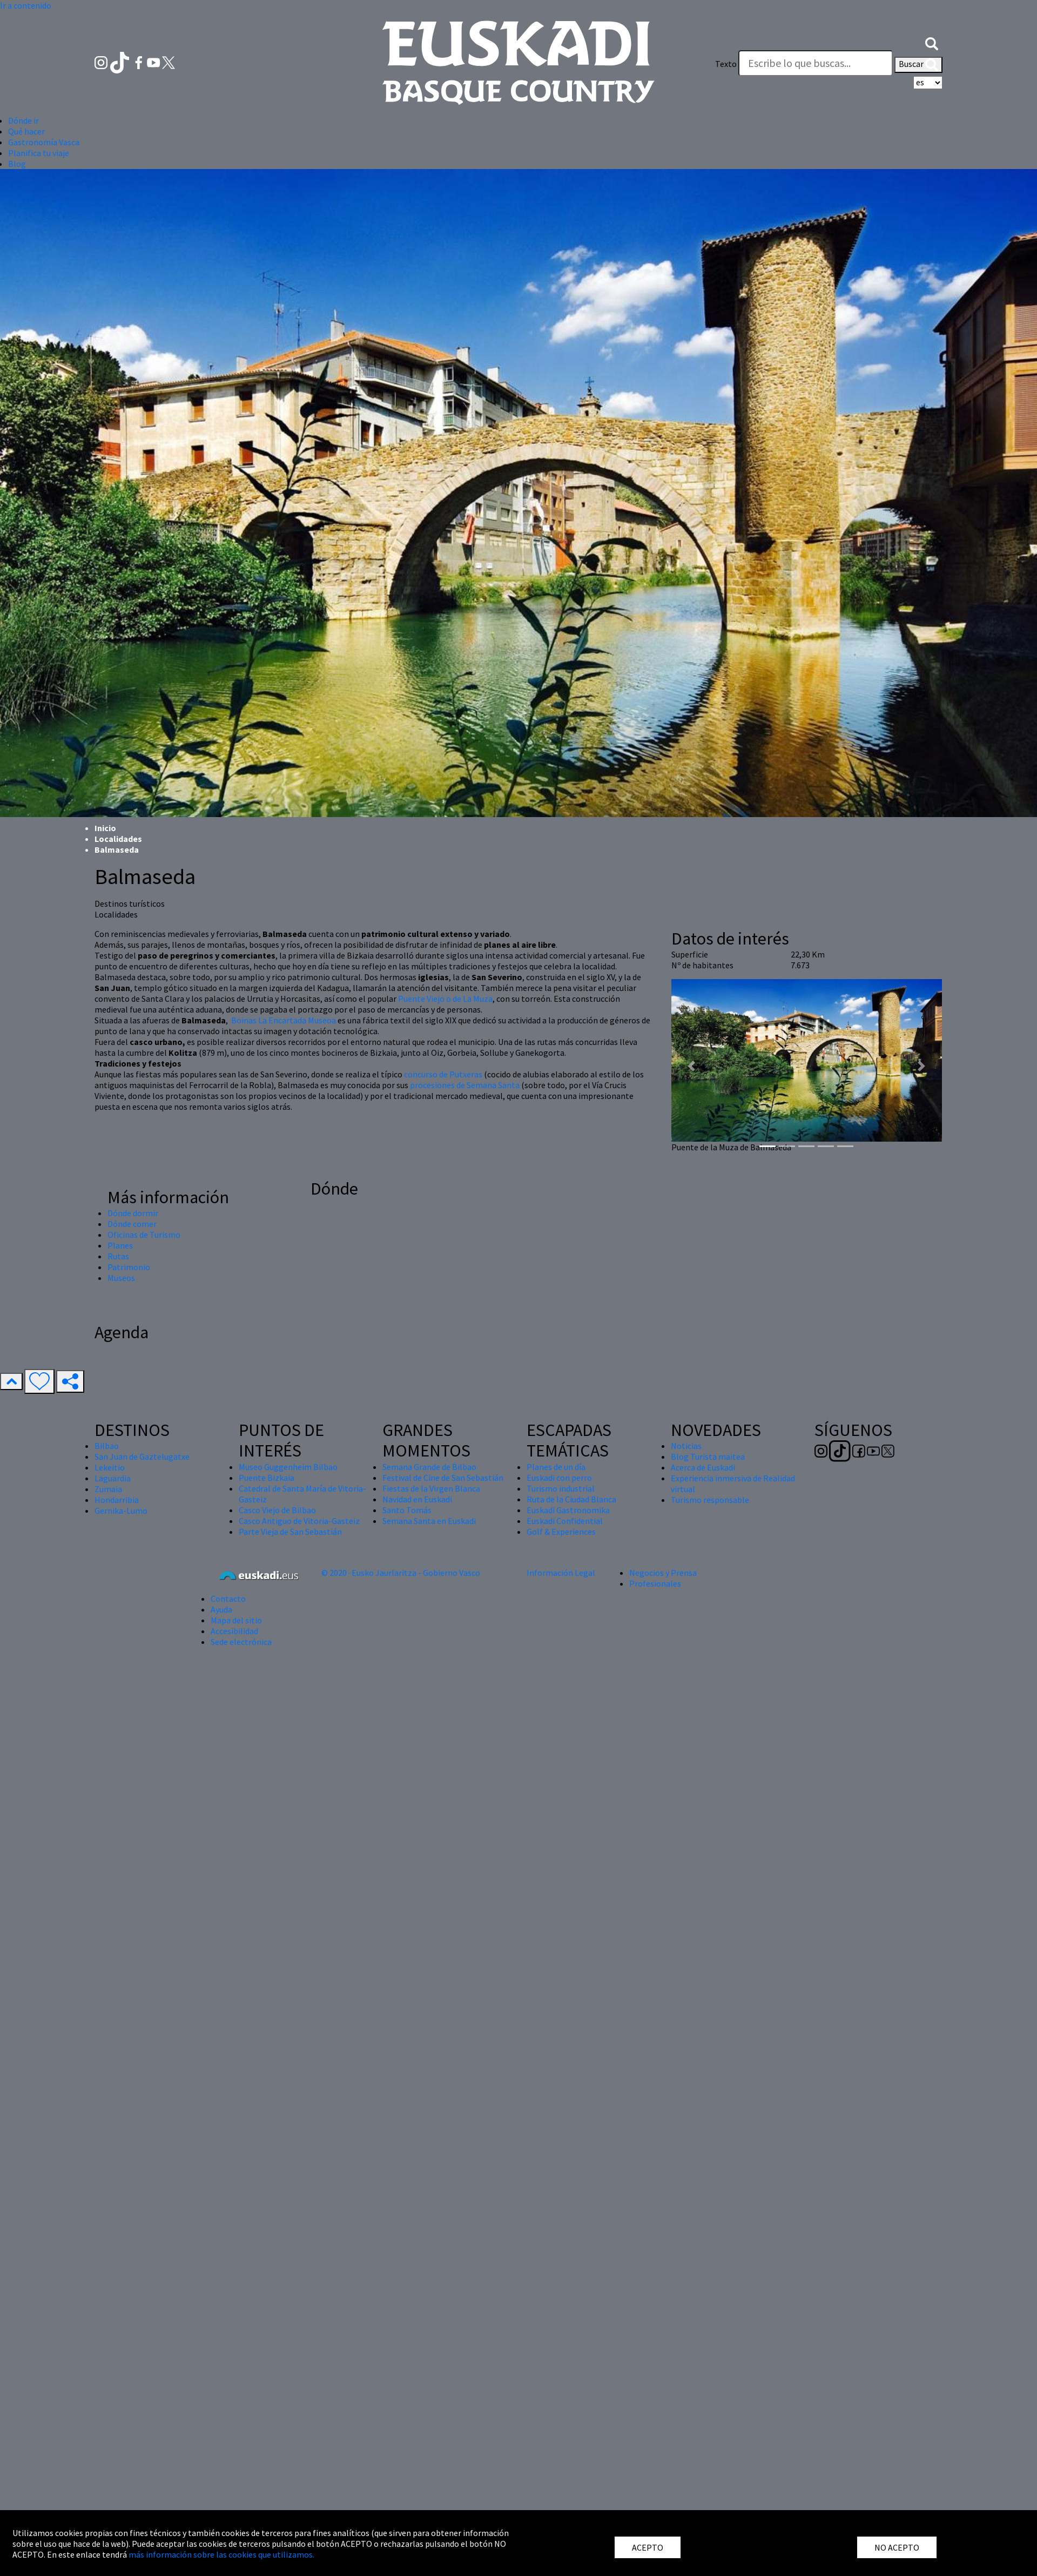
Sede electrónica (241, 1641)
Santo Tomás (407, 1510)
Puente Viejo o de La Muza (445, 998)
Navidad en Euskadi (417, 1499)
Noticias (686, 1445)
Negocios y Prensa (663, 1572)
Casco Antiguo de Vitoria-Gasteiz (299, 1520)
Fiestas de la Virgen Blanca (431, 1488)
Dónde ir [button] (23, 120)
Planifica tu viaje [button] (38, 152)
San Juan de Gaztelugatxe (142, 1456)
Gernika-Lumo (121, 1510)
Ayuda (221, 1609)
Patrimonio (128, 1267)
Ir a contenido (25, 5)
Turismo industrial (561, 1488)
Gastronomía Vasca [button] (43, 142)
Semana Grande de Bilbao (429, 1466)
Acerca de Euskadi (703, 1467)
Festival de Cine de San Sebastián (442, 1477)
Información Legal (561, 1572)
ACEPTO (647, 2547)
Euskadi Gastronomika (568, 1510)
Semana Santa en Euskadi (429, 1520)
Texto (726, 63)
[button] (931, 42)
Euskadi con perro (559, 1477)
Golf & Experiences (561, 1531)
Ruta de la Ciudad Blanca (571, 1499)
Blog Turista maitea (708, 1456)
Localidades (118, 838)
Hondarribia (117, 1499)
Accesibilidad (234, 1631)
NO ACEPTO (896, 2547)
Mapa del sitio (236, 1620)
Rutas (118, 1256)
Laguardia (113, 1478)
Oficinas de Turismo (143, 1234)
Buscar (918, 64)
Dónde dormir (132, 1213)
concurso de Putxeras (443, 1074)
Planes (120, 1245)
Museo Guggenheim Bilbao (288, 1466)
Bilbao (107, 1445)
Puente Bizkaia (266, 1477)
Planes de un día (556, 1466)
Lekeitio (110, 1467)
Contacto (228, 1598)
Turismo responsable (710, 1499)
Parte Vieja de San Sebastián (290, 1531)
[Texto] (815, 63)
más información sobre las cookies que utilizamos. (221, 2554)
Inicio (105, 827)
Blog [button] (17, 163)
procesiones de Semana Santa (465, 1085)
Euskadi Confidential (565, 1520)
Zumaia (108, 1488)
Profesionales (655, 1583)
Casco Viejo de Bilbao (277, 1510)
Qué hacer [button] (26, 131)
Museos (121, 1277)
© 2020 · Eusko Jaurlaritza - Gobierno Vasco (400, 1572)
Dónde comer (132, 1223)
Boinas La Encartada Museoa (283, 1020)
